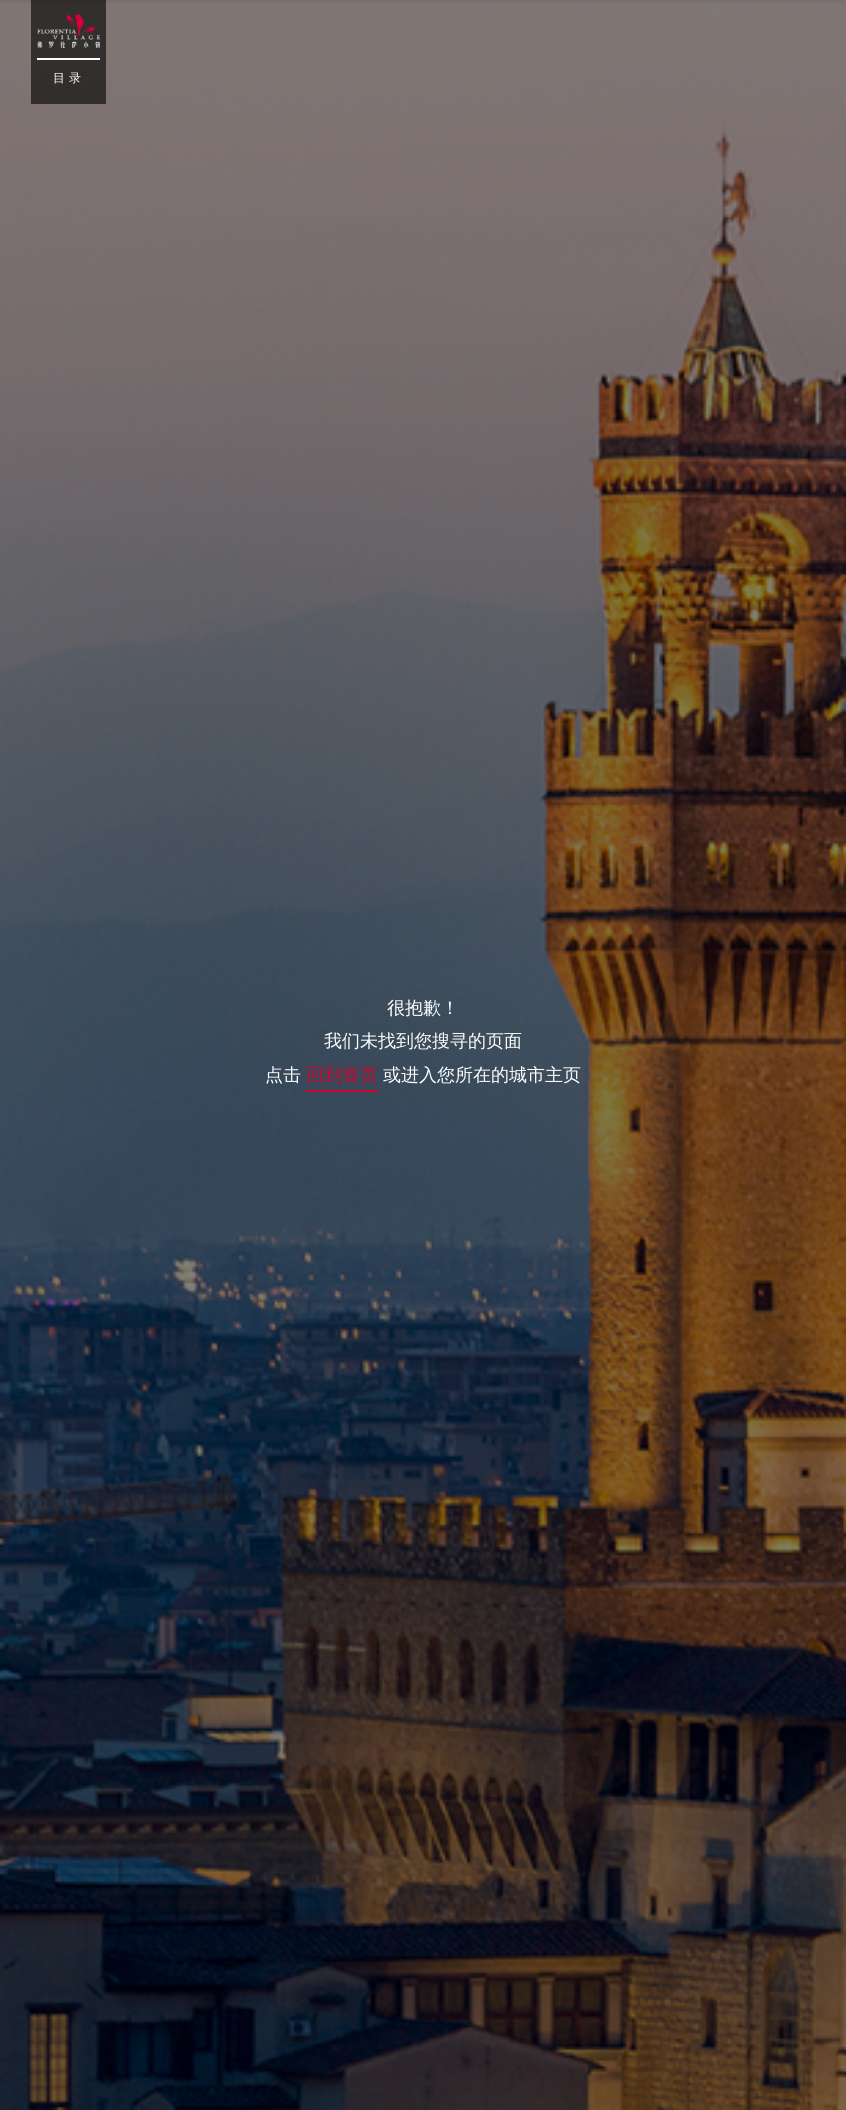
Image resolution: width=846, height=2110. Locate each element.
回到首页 (342, 1074)
